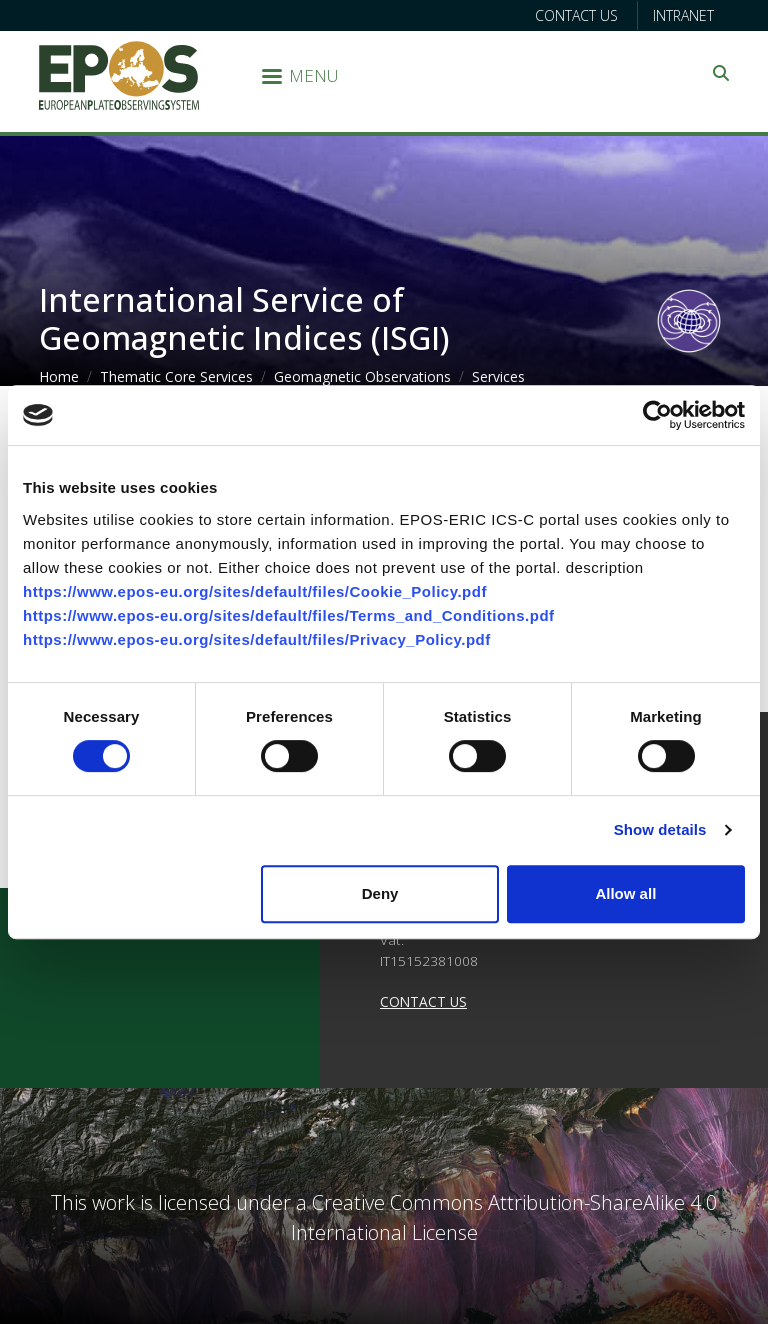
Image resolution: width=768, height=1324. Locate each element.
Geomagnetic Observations (362, 376)
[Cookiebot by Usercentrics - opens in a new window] (657, 415)
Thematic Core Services (176, 376)
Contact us (576, 15)
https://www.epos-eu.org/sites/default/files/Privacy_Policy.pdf (257, 639)
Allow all (625, 893)
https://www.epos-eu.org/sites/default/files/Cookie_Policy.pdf (255, 591)
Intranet (683, 15)
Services (498, 376)
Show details (660, 829)
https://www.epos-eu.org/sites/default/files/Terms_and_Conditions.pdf (289, 615)
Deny (380, 893)
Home (59, 376)
